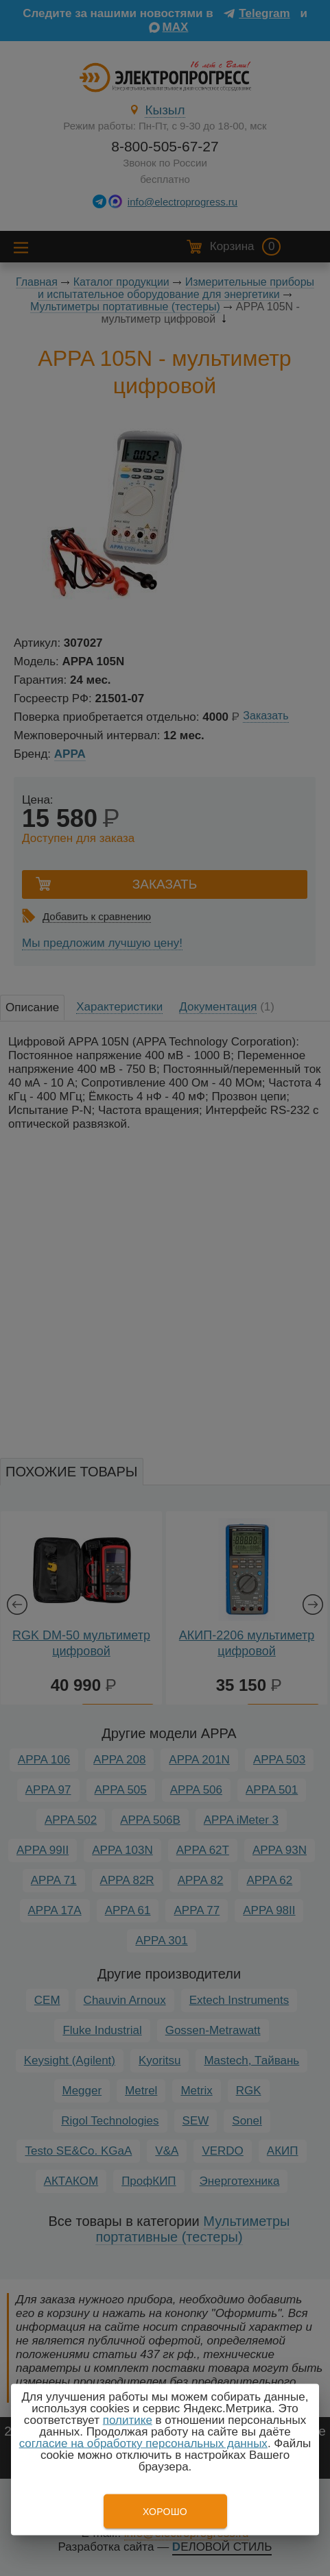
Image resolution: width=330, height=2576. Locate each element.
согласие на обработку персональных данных (143, 2443)
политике (127, 2420)
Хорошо (165, 2511)
